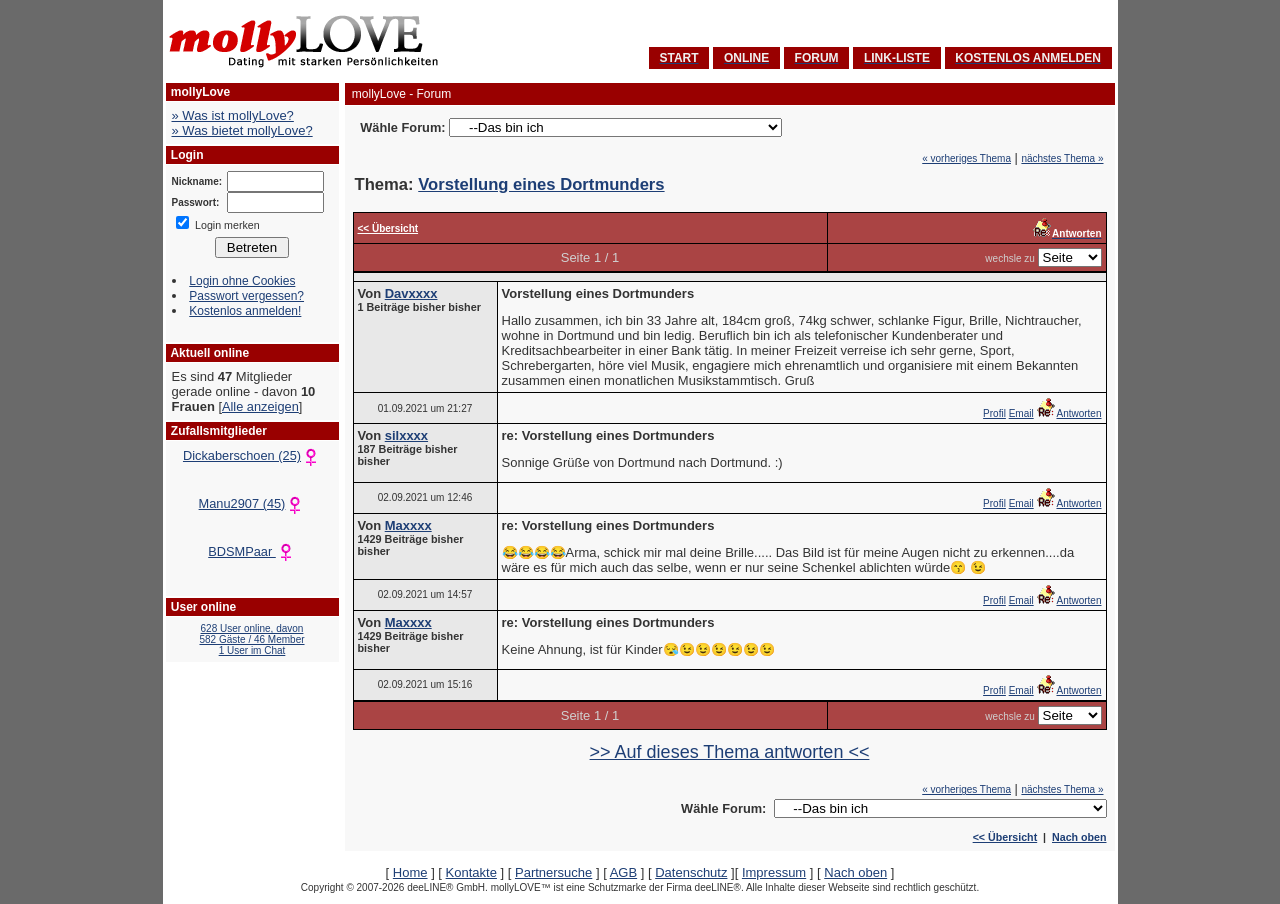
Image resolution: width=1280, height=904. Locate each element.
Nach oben (1079, 837)
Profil (994, 413)
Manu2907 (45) (252, 503)
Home (410, 872)
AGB (623, 872)
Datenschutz (691, 872)
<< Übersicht (1005, 837)
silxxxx (406, 435)
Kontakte (471, 872)
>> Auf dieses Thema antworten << (730, 752)
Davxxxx (411, 293)
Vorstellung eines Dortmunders (541, 184)
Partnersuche (553, 872)
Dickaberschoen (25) (252, 455)
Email (1021, 413)
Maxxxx (408, 525)
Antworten (1068, 413)
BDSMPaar (252, 551)
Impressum (774, 872)
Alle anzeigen (260, 406)
